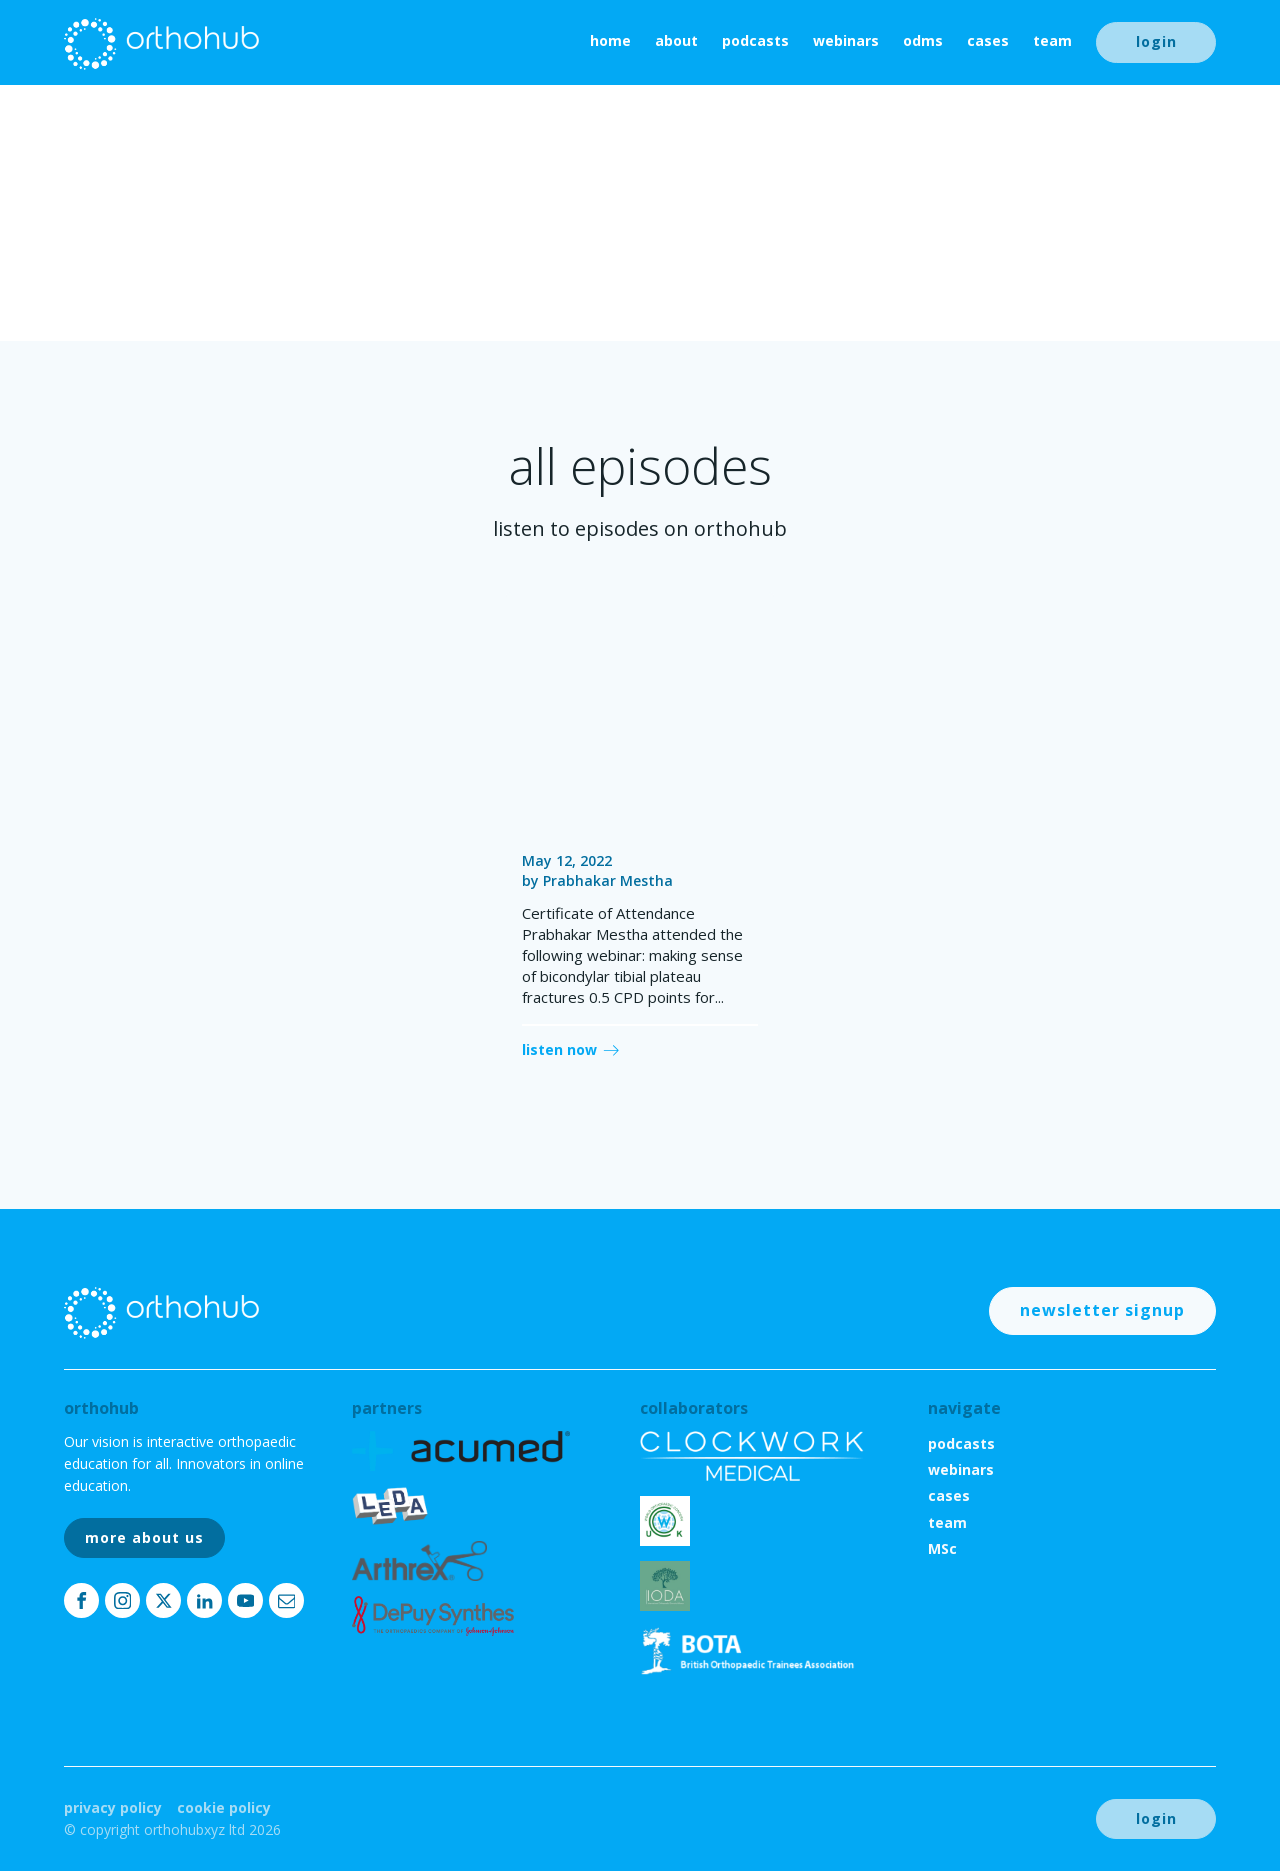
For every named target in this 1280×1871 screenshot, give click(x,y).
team (1052, 40)
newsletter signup (1102, 1310)
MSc (942, 1548)
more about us (144, 1537)
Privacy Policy (113, 1807)
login (1156, 41)
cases (988, 40)
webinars (846, 40)
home (610, 40)
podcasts (755, 40)
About (676, 40)
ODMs (923, 40)
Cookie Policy (224, 1807)
